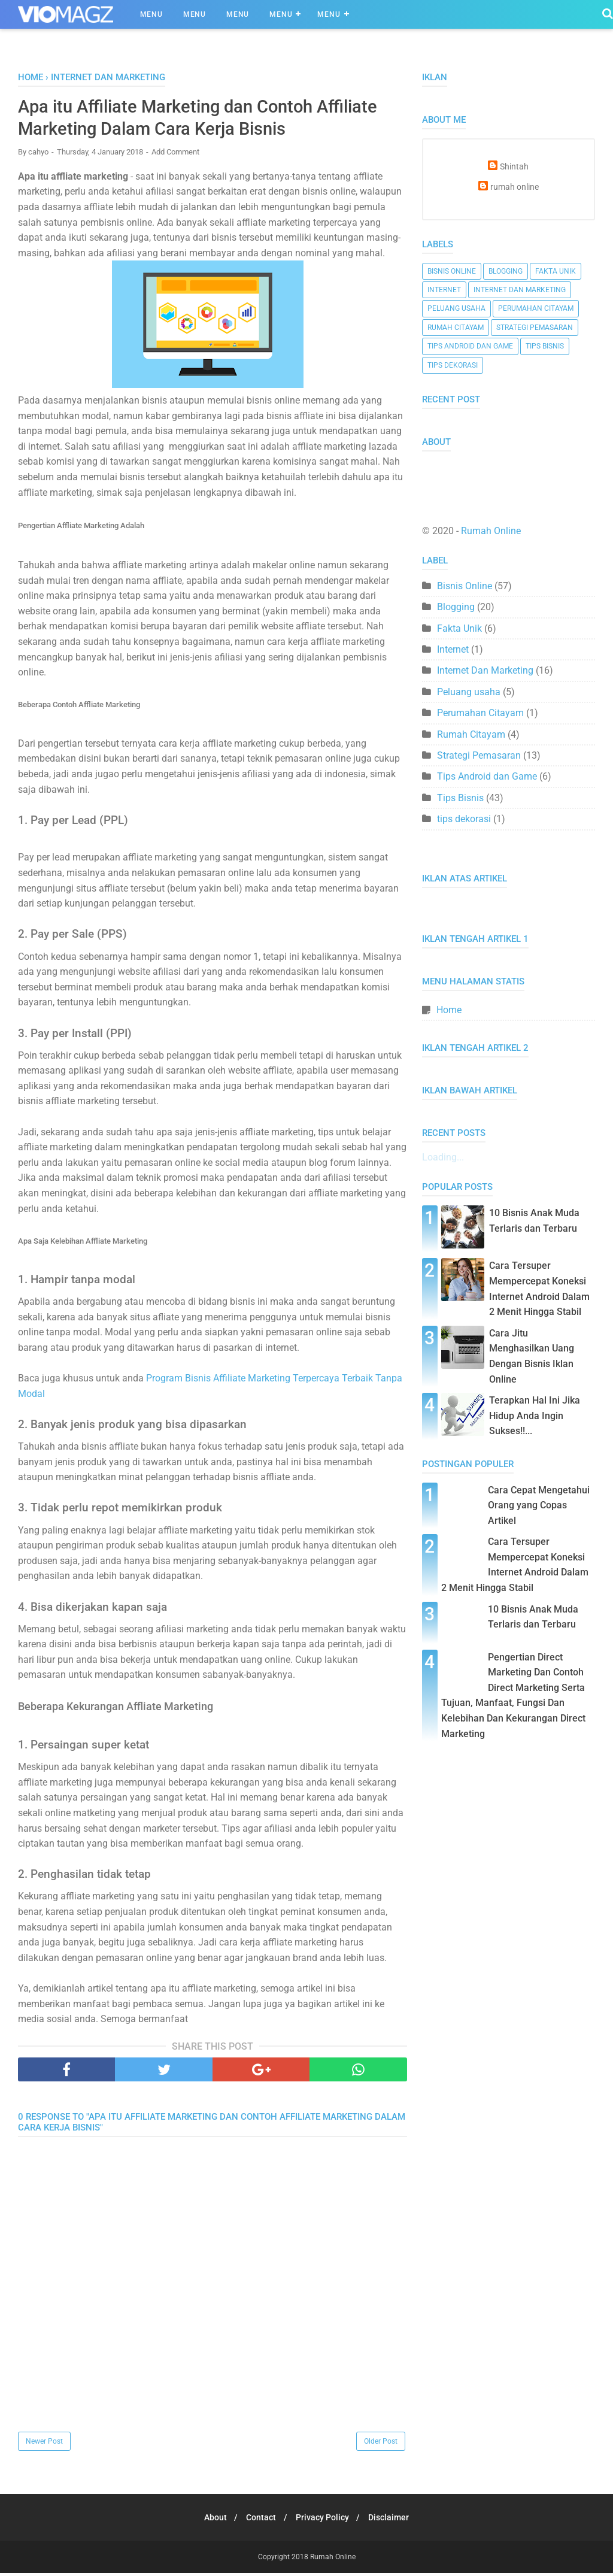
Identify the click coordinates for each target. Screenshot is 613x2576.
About (210, 2520)
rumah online (514, 187)
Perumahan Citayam (535, 308)
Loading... (443, 1157)
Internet (444, 290)
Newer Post (44, 2444)
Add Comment (175, 154)
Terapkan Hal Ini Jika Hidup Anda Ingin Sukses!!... (534, 1416)
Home (449, 1010)
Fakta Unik (555, 271)
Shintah (514, 167)
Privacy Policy (324, 2520)
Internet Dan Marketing (520, 290)
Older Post (380, 2444)
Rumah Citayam (455, 327)
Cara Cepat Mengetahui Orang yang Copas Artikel (539, 1505)
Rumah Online (491, 531)
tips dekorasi (452, 365)
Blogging (505, 271)
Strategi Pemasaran (534, 327)
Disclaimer (394, 2520)
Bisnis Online (451, 271)
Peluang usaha (456, 308)
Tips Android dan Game (470, 346)
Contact (260, 2520)
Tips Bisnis (545, 346)
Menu (151, 14)
